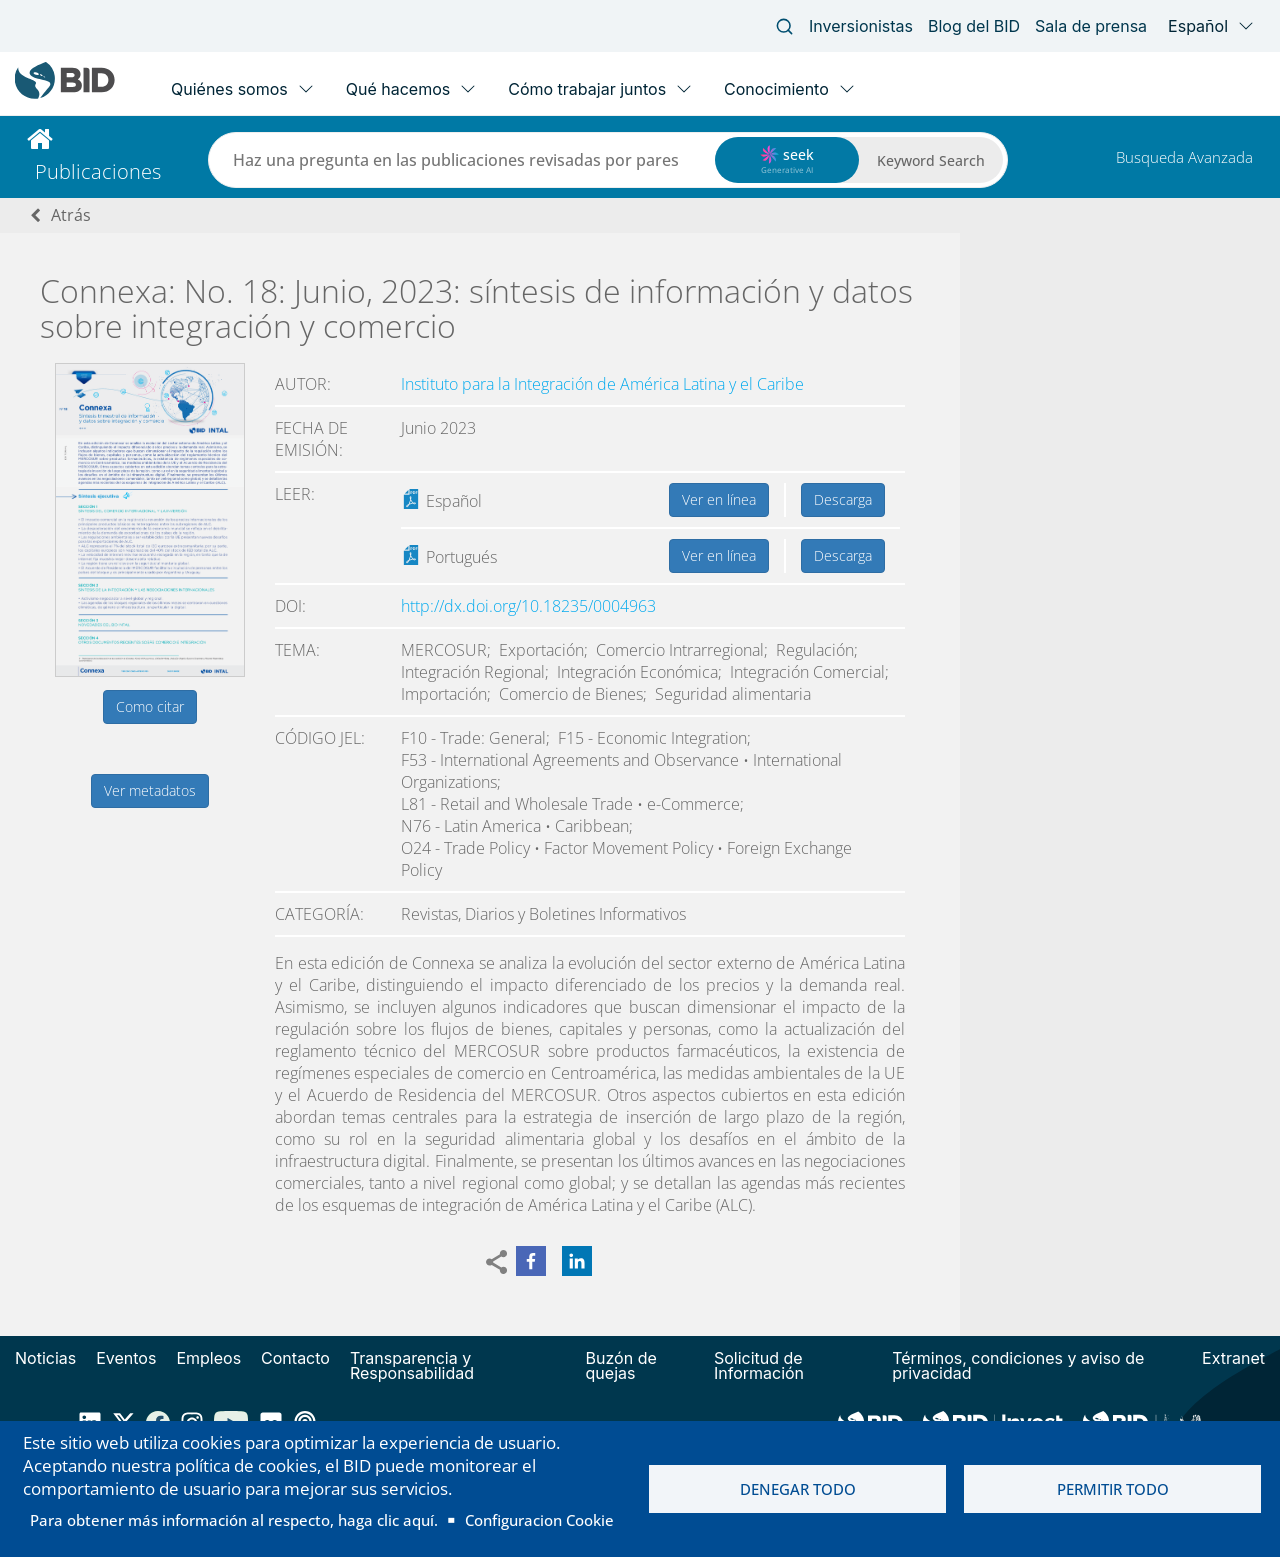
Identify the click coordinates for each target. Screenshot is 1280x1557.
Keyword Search (931, 160)
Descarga (843, 499)
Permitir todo (1113, 1489)
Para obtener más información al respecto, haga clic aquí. (234, 1520)
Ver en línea (719, 499)
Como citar (150, 706)
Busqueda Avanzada (1184, 157)
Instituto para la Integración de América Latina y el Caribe (602, 384)
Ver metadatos (150, 790)
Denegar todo (798, 1489)
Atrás (71, 215)
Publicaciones (98, 171)
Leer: (295, 494)
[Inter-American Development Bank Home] (65, 94)
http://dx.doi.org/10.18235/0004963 (528, 606)
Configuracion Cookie (539, 1520)
